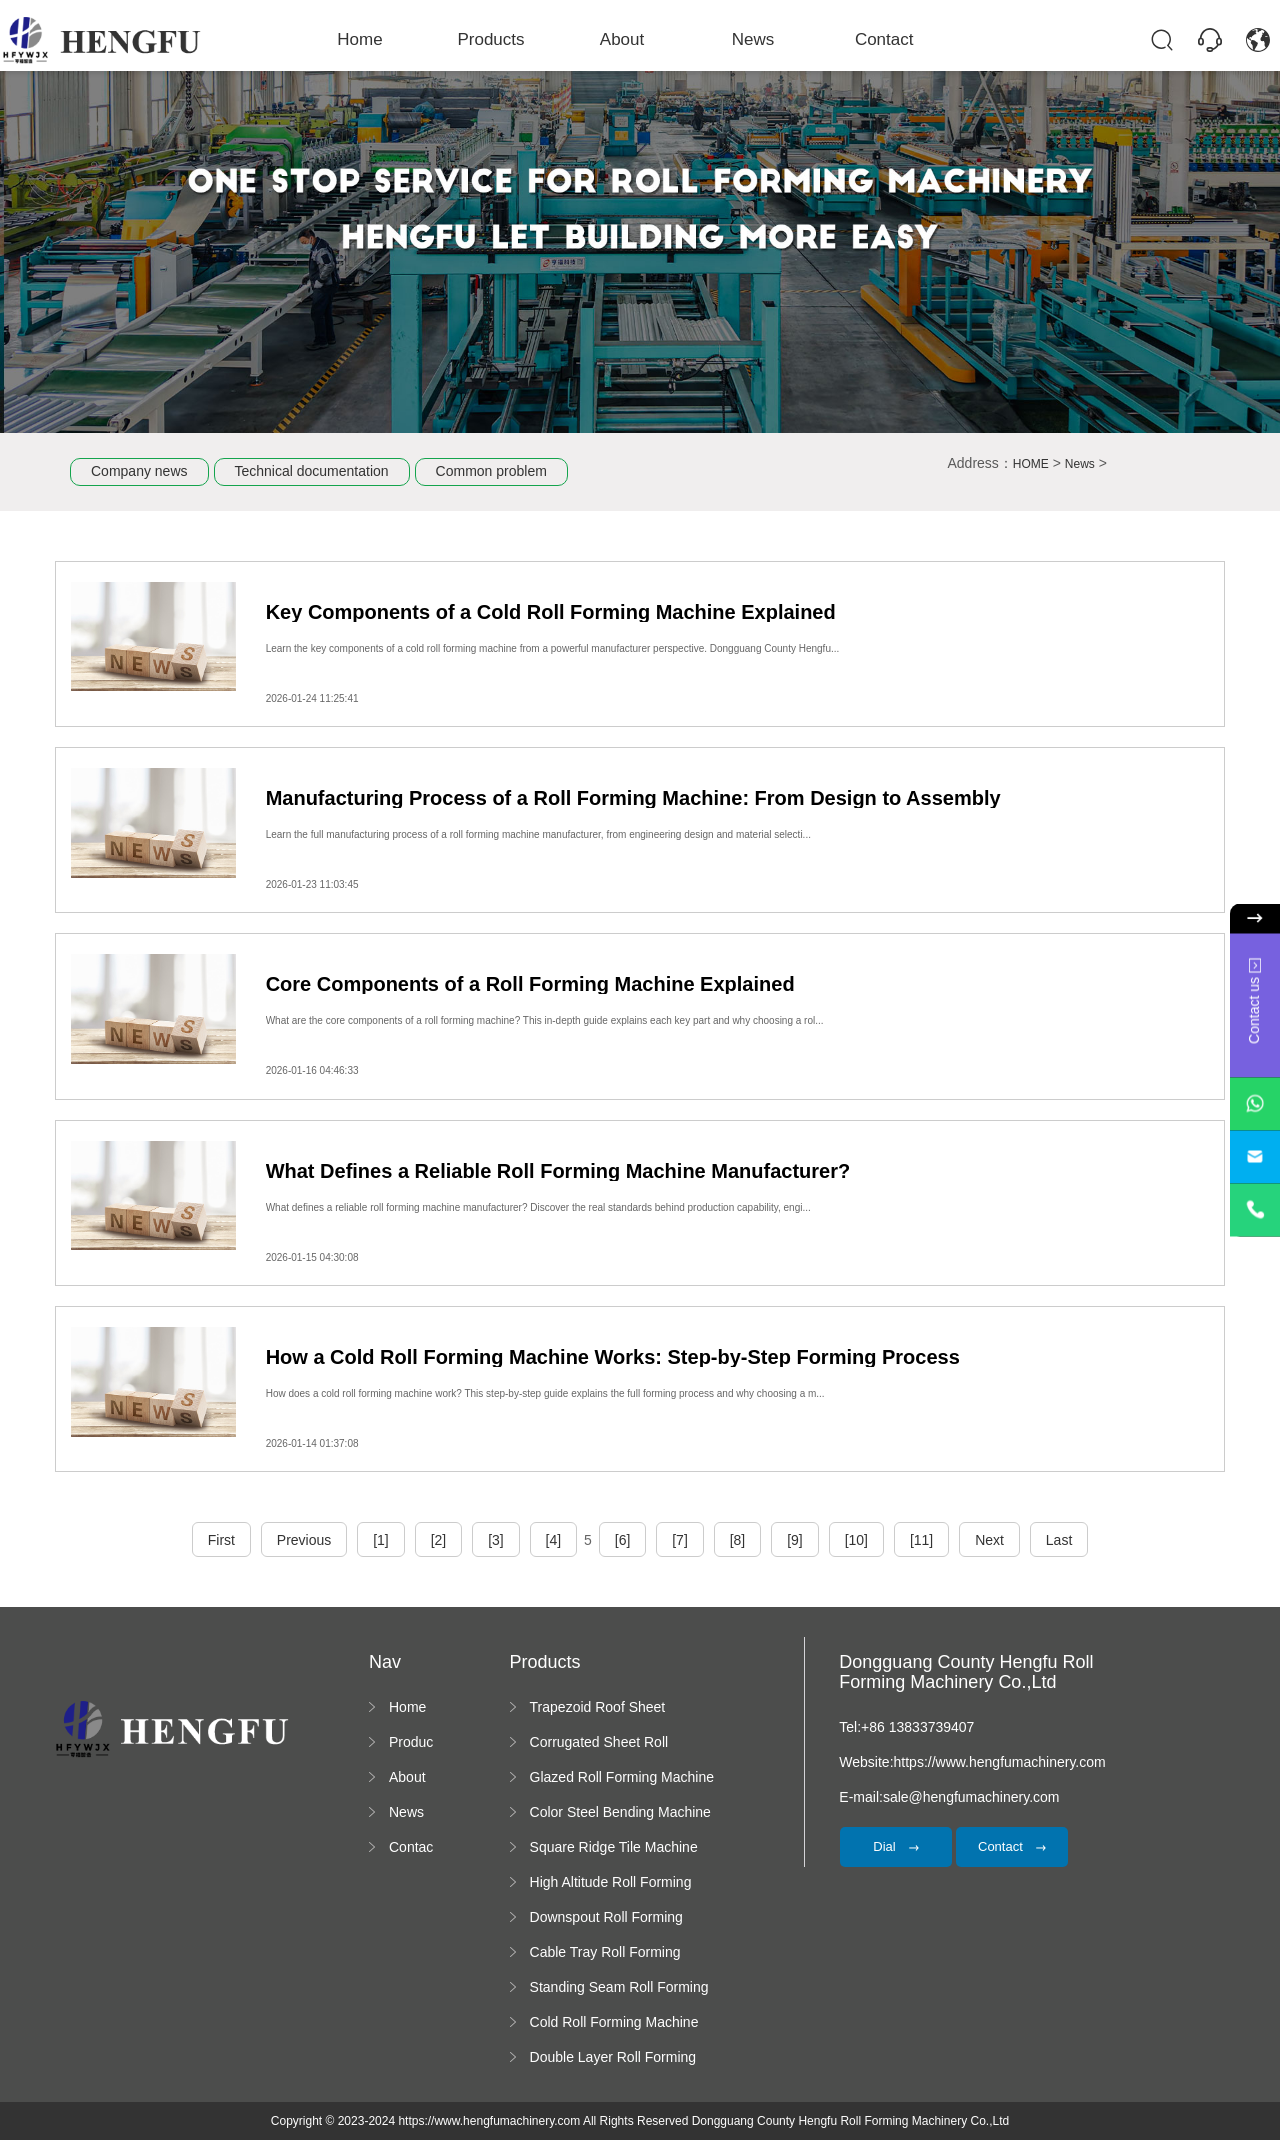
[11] (921, 1540)
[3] (496, 1540)
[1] (381, 1540)
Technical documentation (312, 471)
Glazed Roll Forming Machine (622, 1777)
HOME (1031, 464)
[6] (623, 1540)
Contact (869, 39)
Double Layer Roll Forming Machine (613, 2058)
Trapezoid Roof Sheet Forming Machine (598, 1708)
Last (1059, 1540)
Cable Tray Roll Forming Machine (605, 1953)
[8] (738, 1540)
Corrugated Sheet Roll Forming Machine (599, 1743)
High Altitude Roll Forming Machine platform (611, 1883)
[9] (795, 1540)
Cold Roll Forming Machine (614, 2022)
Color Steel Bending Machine (620, 1812)
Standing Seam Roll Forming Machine (619, 1988)
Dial (896, 1846)
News (746, 39)
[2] (439, 1540)
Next (989, 1540)
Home (376, 39)
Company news (139, 471)
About (623, 39)
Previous (304, 1540)
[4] (554, 1540)
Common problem (491, 471)
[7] (680, 1540)
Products (499, 39)
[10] (856, 1540)
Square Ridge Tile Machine (614, 1847)
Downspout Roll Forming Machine (606, 1918)
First (221, 1540)
